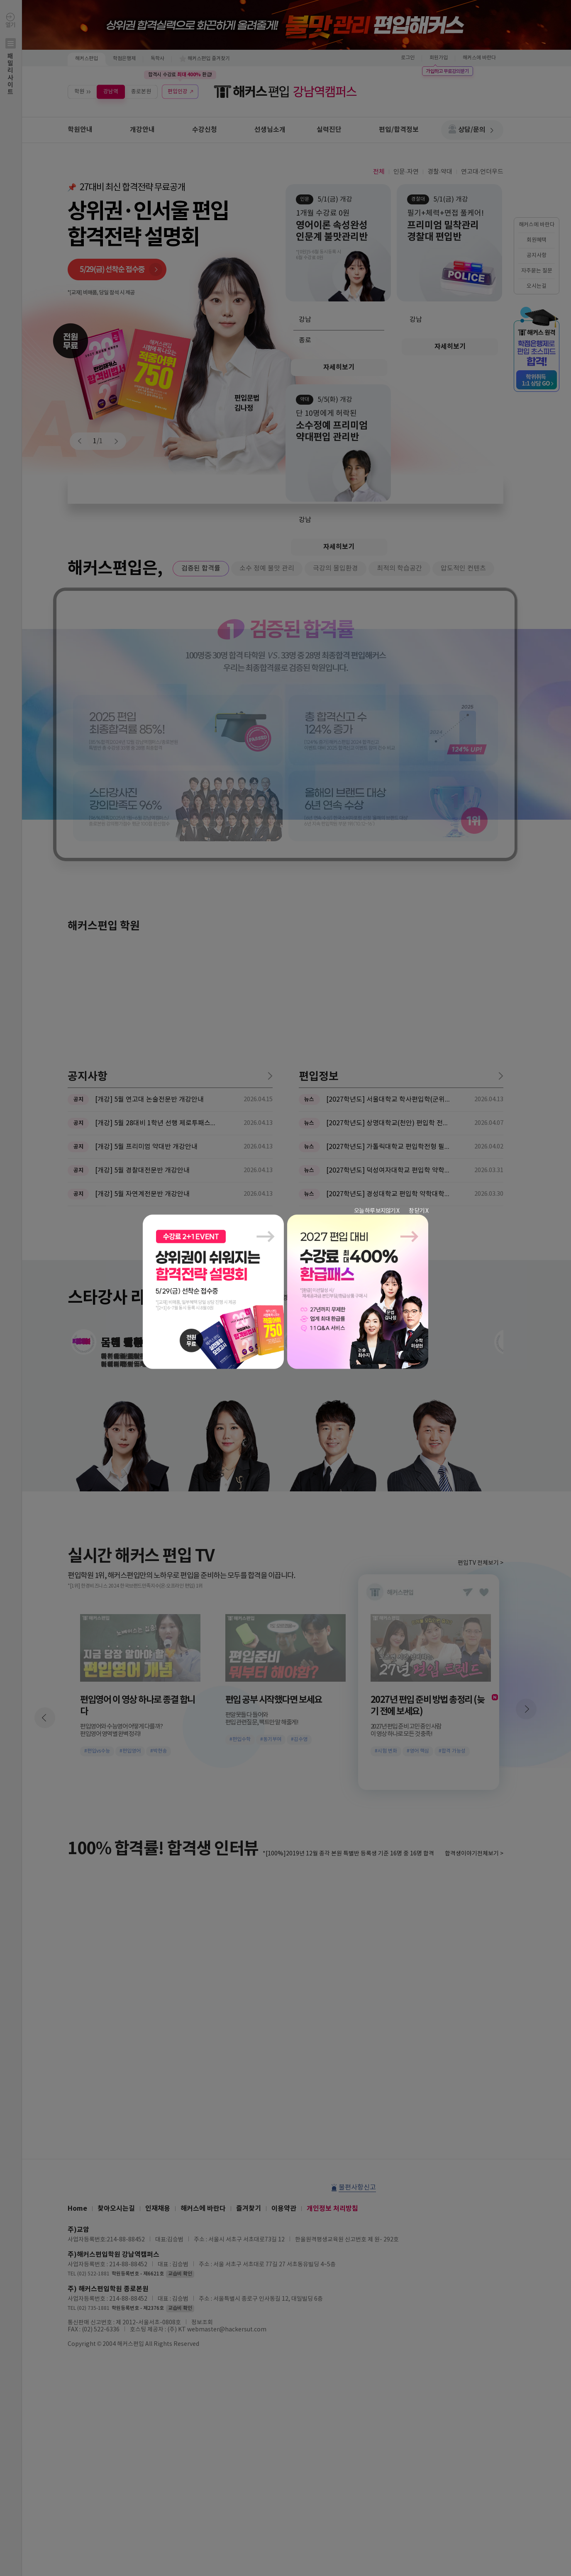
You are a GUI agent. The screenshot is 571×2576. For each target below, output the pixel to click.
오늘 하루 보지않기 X (376, 1210)
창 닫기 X (418, 1210)
